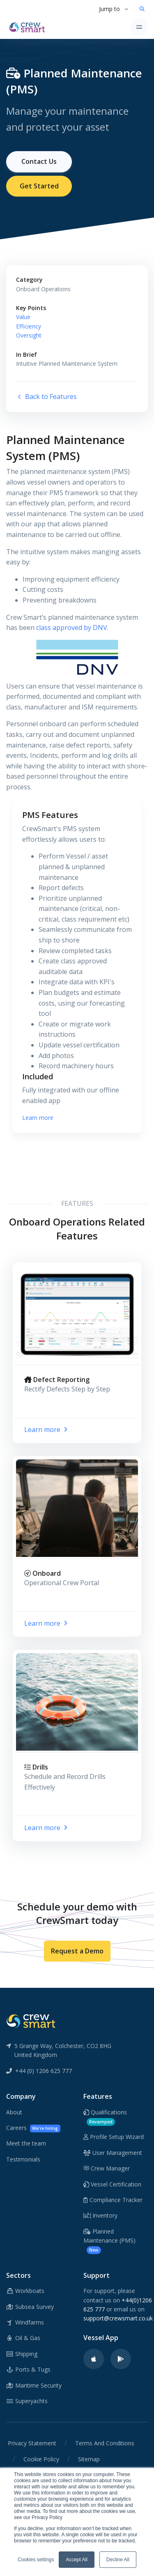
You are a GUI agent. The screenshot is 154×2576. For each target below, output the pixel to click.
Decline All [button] (117, 2559)
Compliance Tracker (113, 2200)
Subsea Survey (30, 2307)
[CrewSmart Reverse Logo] (30, 2020)
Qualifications (105, 2117)
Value (23, 317)
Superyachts (27, 2401)
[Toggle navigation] (139, 27)
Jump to (109, 9)
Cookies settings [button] (36, 2559)
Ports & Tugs (28, 2369)
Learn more (37, 1117)
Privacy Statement (32, 2443)
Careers (33, 2128)
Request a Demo (77, 1950)
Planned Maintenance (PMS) (109, 2240)
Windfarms (25, 2322)
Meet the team (26, 2143)
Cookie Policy (41, 2459)
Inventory (100, 2215)
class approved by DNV (71, 627)
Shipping (21, 2354)
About (14, 2112)
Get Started (39, 185)
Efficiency (28, 326)
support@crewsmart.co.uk (118, 2318)
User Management (112, 2153)
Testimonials (23, 2159)
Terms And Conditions (104, 2443)
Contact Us (39, 161)
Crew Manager (106, 2168)
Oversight (28, 335)
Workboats (25, 2291)
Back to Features (46, 396)
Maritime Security (34, 2385)
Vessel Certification (112, 2184)
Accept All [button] (76, 2559)
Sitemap (89, 2459)
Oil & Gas (23, 2338)
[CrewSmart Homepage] (29, 26)
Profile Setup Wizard (113, 2137)
